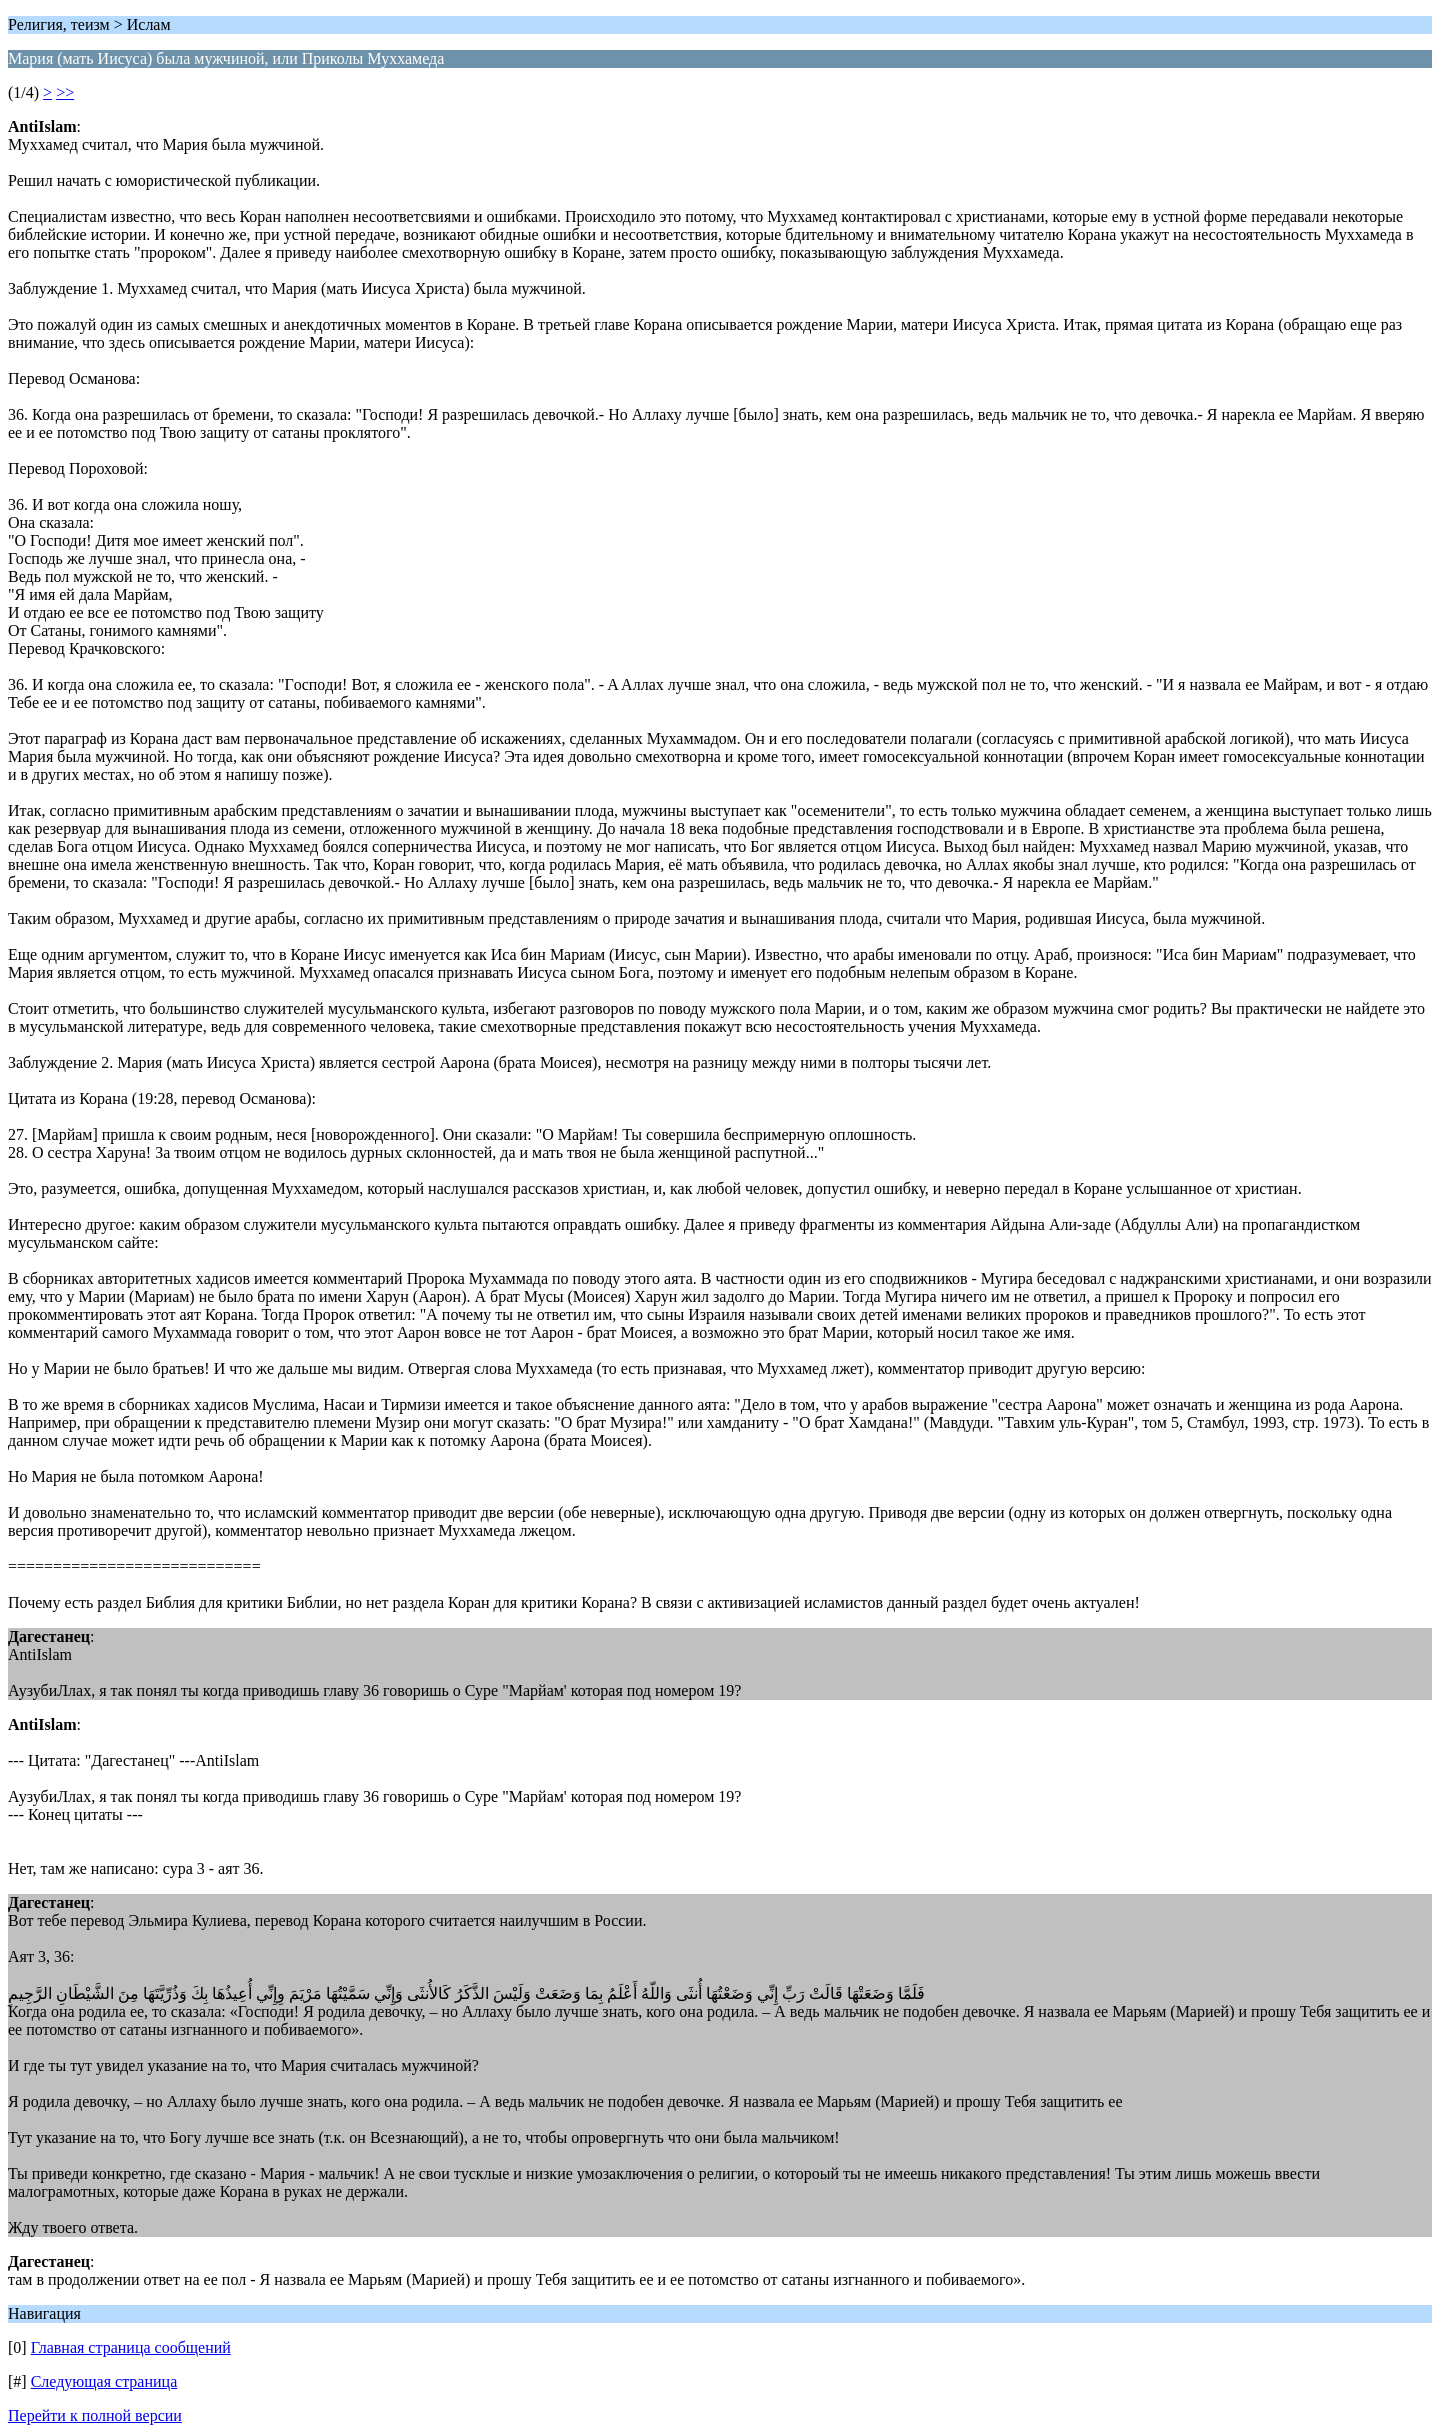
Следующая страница (104, 2381)
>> (65, 92)
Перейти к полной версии (95, 2415)
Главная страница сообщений (131, 2347)
